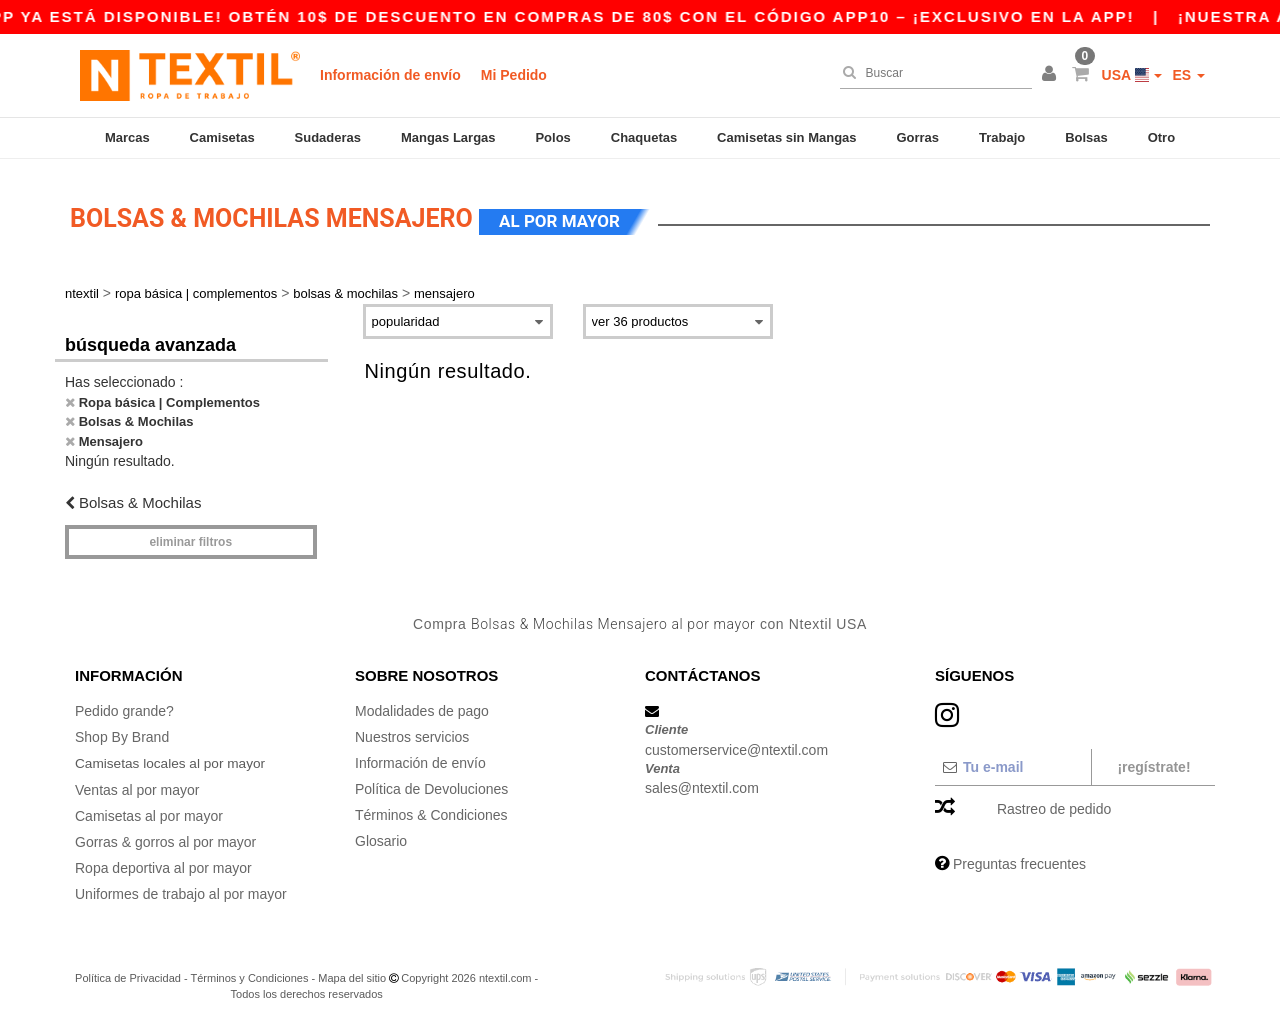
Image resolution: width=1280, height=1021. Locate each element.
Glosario (381, 835)
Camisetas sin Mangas (786, 137)
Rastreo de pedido (1054, 803)
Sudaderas (328, 137)
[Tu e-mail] (1012, 761)
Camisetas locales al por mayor (172, 757)
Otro (1161, 137)
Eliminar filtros (190, 536)
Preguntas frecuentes (1019, 858)
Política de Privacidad (128, 971)
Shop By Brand (122, 731)
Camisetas (222, 137)
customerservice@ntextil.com (736, 744)
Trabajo (1002, 137)
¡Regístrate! (1153, 761)
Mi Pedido (514, 75)
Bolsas (1086, 137)
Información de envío (390, 75)
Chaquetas (644, 137)
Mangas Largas (448, 137)
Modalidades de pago (422, 705)
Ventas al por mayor (137, 783)
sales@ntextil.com (702, 782)
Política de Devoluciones (431, 783)
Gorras (917, 137)
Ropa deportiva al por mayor (163, 861)
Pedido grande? (124, 705)
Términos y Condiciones (249, 971)
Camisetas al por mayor (149, 809)
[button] (1052, 75)
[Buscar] (931, 73)
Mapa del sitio (352, 971)
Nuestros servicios (412, 731)
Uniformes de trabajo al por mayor (181, 887)
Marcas (127, 137)
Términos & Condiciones (431, 809)
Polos (552, 137)
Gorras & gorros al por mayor (165, 835)
